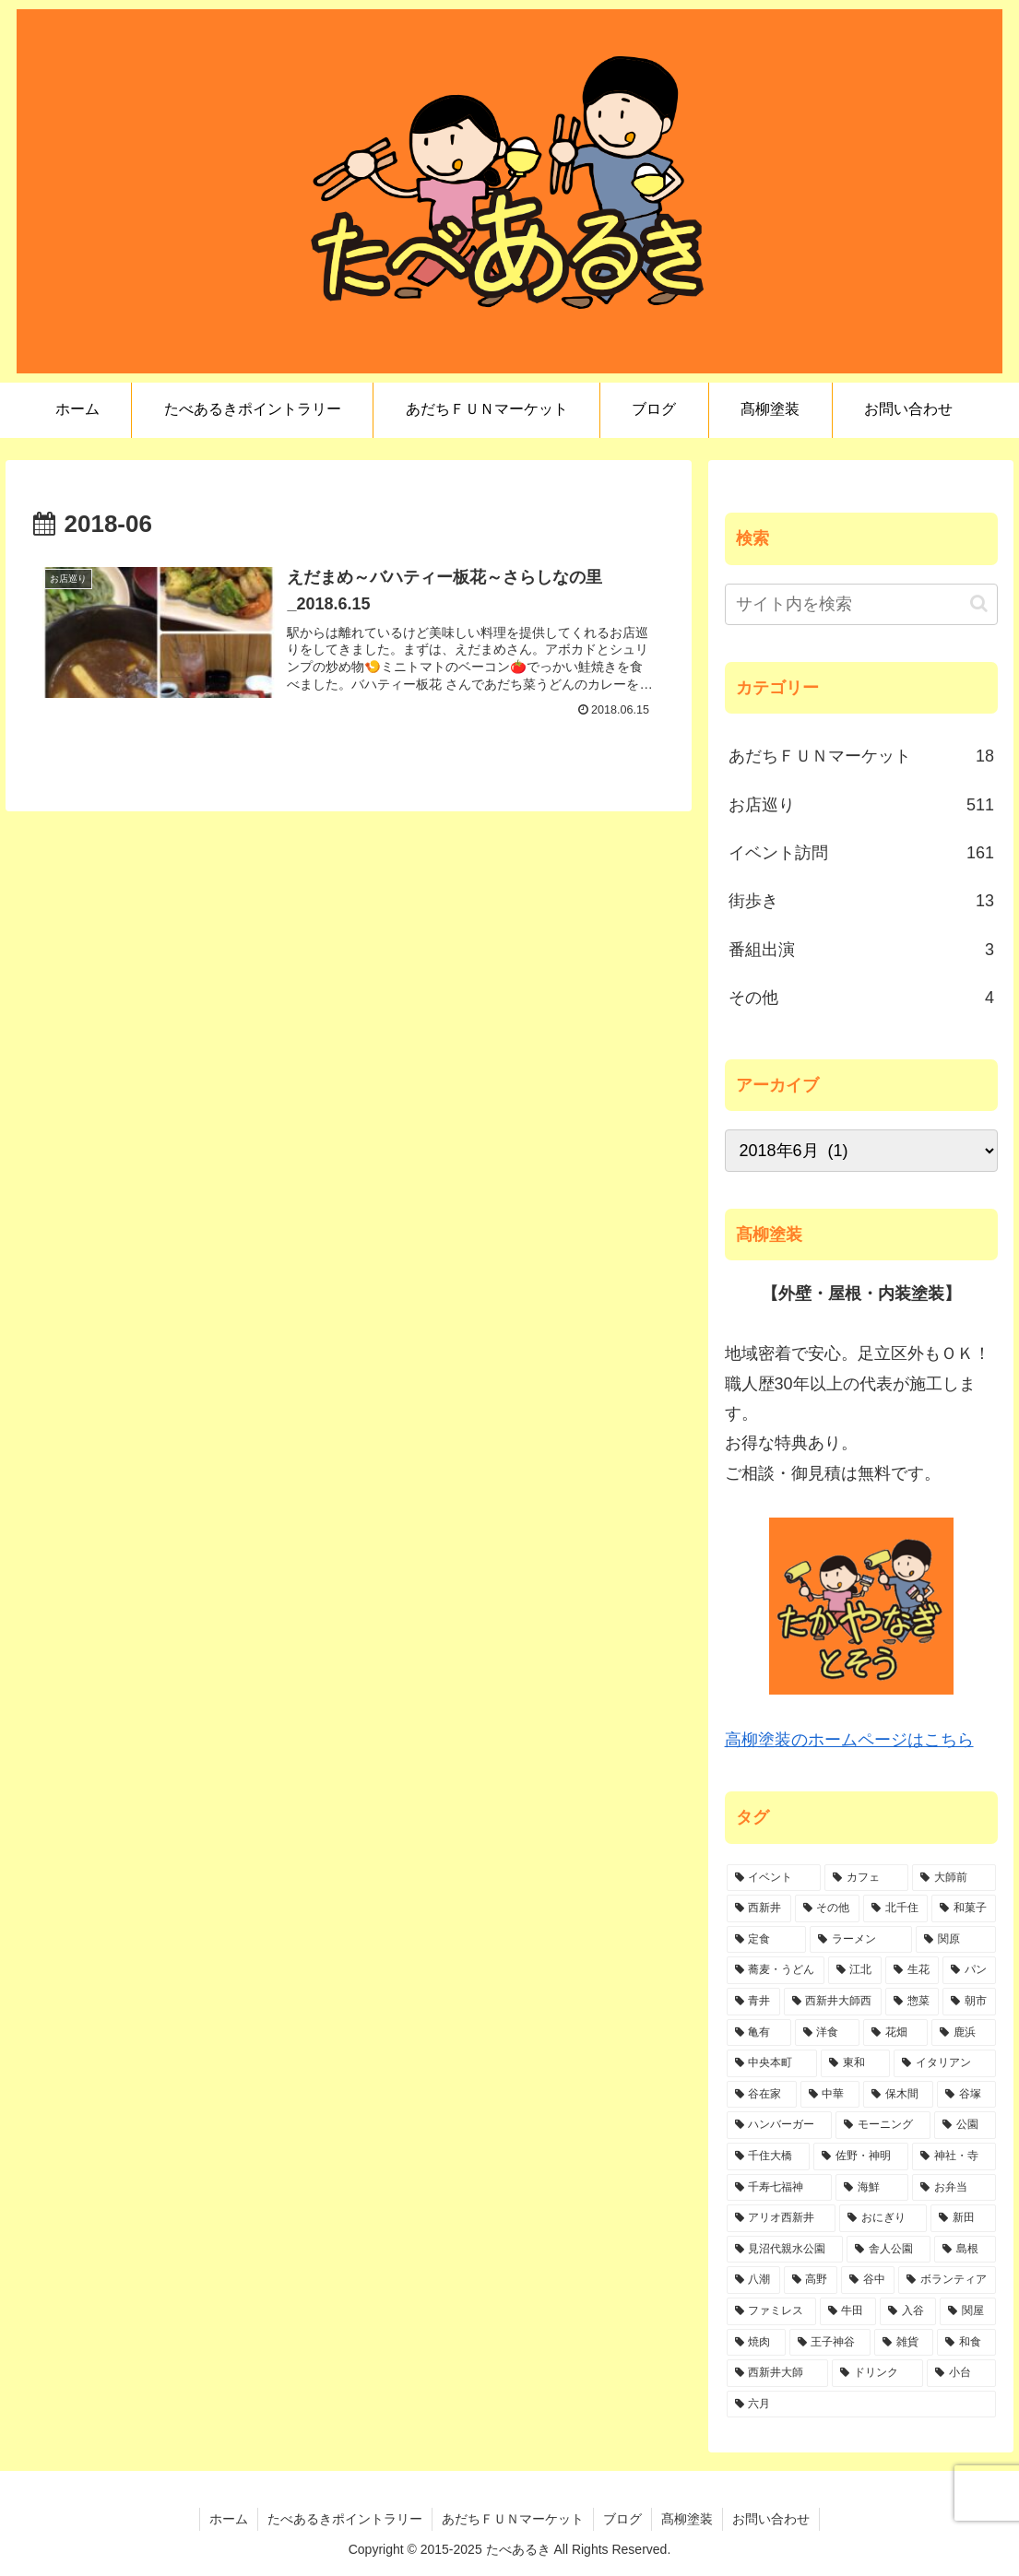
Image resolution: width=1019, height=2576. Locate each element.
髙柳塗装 (687, 2518)
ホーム (228, 2518)
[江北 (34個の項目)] (855, 1970)
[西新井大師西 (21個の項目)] (833, 2001)
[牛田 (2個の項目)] (848, 2311)
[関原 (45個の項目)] (956, 1940)
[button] (979, 603)
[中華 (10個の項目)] (829, 2095)
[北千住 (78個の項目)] (895, 1908)
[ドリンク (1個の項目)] (877, 2373)
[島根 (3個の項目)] (965, 2249)
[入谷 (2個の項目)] (908, 2311)
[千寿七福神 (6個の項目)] (780, 2188)
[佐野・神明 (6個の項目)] (860, 2156)
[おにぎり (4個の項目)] (883, 2218)
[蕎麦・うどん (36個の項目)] (775, 1970)
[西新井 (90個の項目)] (759, 1908)
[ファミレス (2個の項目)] (771, 2311)
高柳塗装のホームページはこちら (849, 1740)
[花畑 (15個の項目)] (895, 2033)
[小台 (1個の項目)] (961, 2373)
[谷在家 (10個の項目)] (762, 2095)
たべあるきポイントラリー (344, 2518)
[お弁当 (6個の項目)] (954, 2188)
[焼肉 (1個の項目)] (756, 2343)
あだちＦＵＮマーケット (513, 2518)
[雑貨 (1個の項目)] (903, 2343)
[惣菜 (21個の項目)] (912, 2001)
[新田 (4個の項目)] (963, 2218)
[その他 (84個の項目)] (827, 1908)
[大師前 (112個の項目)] (954, 1878)
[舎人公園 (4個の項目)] (888, 2249)
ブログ (622, 2518)
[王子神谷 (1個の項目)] (830, 2343)
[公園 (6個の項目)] (965, 2125)
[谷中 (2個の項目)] (868, 2280)
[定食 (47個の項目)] (767, 1940)
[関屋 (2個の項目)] (968, 2311)
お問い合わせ (771, 2518)
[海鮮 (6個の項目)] (871, 2188)
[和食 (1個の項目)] (966, 2343)
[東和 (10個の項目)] (855, 2063)
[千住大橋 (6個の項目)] (769, 2156)
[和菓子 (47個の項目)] (963, 1908)
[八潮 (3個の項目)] (753, 2280)
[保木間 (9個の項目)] (898, 2095)
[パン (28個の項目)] (969, 1970)
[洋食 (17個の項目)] (827, 2033)
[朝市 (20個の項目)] (969, 2001)
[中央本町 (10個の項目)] (772, 2063)
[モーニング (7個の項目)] (882, 2125)
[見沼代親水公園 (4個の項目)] (785, 2249)
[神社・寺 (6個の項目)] (954, 2156)
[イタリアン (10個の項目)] (945, 2063)
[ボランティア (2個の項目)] (947, 2280)
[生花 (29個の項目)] (912, 1970)
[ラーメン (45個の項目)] (861, 1940)
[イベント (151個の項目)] (774, 1878)
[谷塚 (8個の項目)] (966, 2095)
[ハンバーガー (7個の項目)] (780, 2125)
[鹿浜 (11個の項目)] (963, 2033)
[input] (861, 604)
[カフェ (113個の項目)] (866, 1878)
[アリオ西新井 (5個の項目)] (781, 2218)
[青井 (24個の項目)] (753, 2001)
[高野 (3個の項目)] (810, 2280)
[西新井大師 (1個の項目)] (778, 2373)
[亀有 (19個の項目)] (759, 2033)
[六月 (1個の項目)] (861, 2404)
